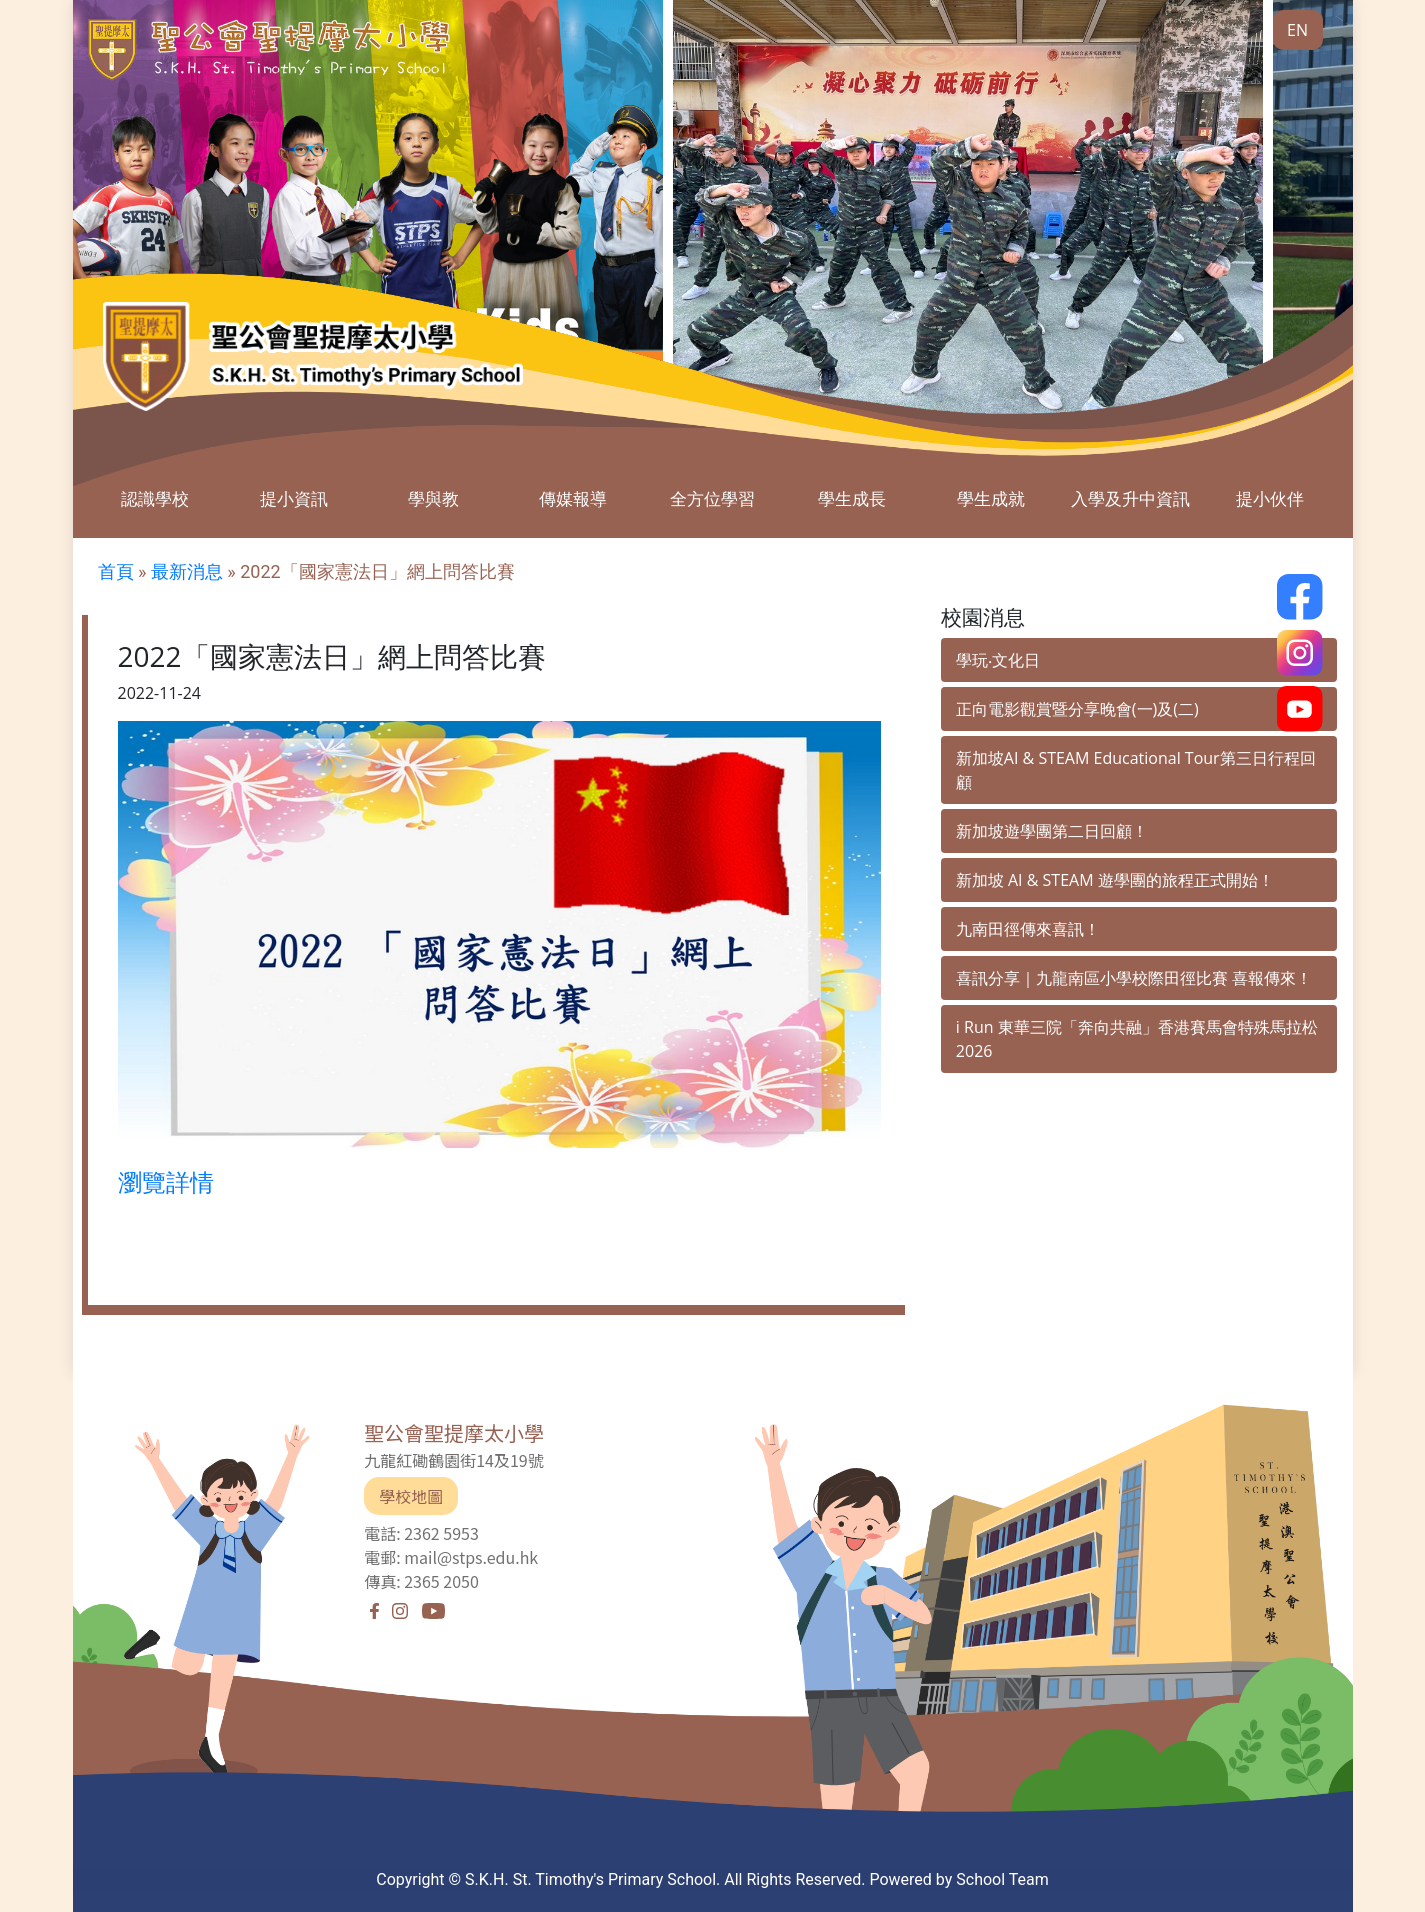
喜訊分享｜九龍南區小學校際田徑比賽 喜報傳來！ (1134, 978)
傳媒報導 (573, 498)
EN (1297, 30)
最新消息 (187, 571)
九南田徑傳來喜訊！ (1028, 929)
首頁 (116, 571)
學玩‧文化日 (998, 660)
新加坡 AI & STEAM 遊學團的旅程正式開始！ (1115, 880)
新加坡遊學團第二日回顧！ (1052, 831)
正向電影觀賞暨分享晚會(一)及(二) (1077, 709)
